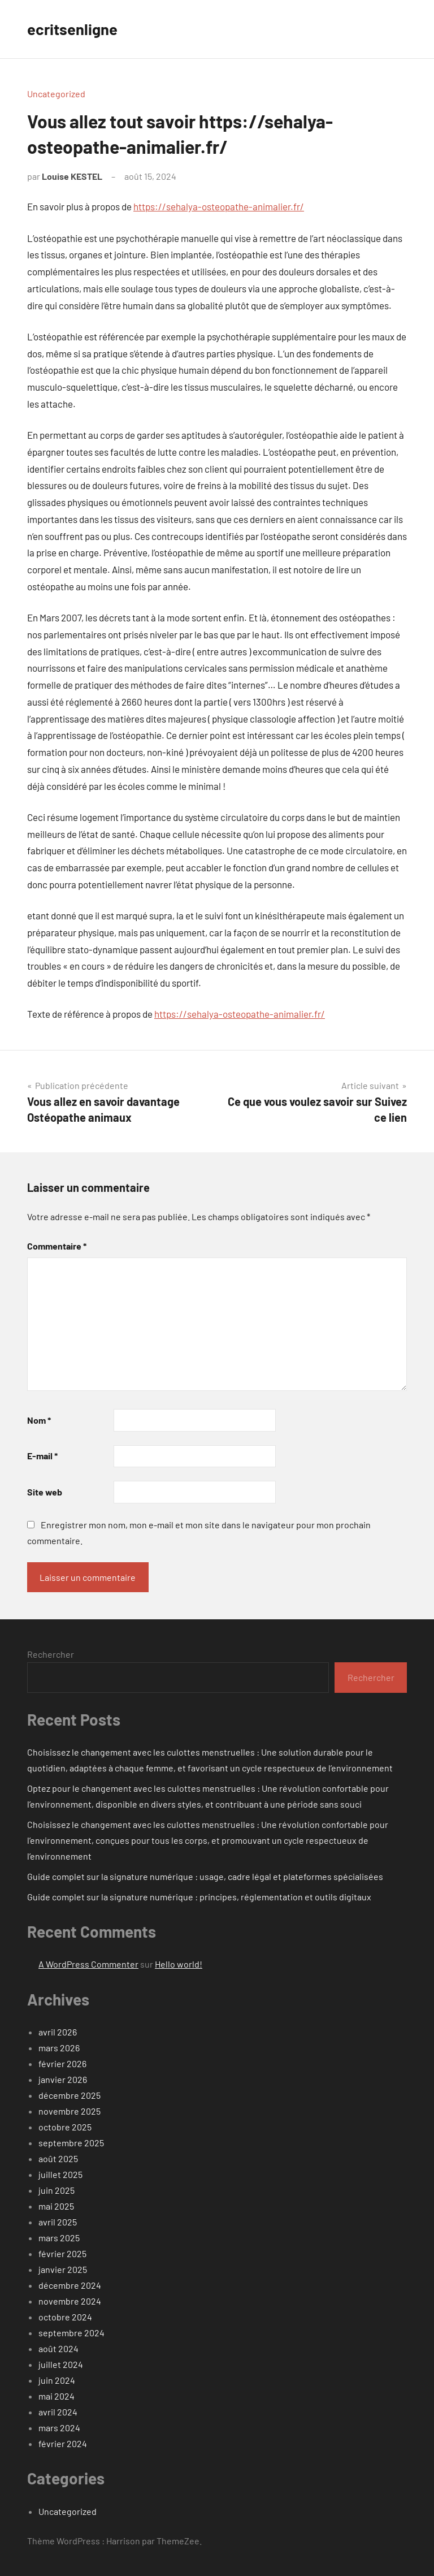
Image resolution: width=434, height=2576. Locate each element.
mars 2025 (59, 2237)
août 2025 (58, 2158)
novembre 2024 (69, 2301)
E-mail (42, 1455)
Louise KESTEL (72, 176)
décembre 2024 (69, 2285)
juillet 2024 (60, 2364)
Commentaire (56, 1246)
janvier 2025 (62, 2269)
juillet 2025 (60, 2174)
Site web (44, 1491)
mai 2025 (56, 2206)
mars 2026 (59, 2047)
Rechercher (50, 1654)
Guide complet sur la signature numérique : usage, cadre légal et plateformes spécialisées (205, 1876)
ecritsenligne (73, 28)
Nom (39, 1420)
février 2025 (62, 2253)
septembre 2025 (71, 2142)
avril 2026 (57, 2031)
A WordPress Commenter (88, 1964)
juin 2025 (56, 2190)
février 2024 (62, 2443)
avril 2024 (57, 2411)
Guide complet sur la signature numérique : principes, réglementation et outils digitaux (199, 1896)
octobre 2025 (65, 2126)
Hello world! (178, 1964)
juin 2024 (56, 2380)
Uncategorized (56, 93)
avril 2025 (57, 2221)
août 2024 (58, 2348)
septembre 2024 (71, 2332)
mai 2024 (56, 2396)
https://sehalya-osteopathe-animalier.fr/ (218, 206)
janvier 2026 (62, 2079)
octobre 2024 (65, 2316)
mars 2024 (59, 2427)
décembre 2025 (69, 2095)
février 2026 (62, 2063)
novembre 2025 (69, 2111)
